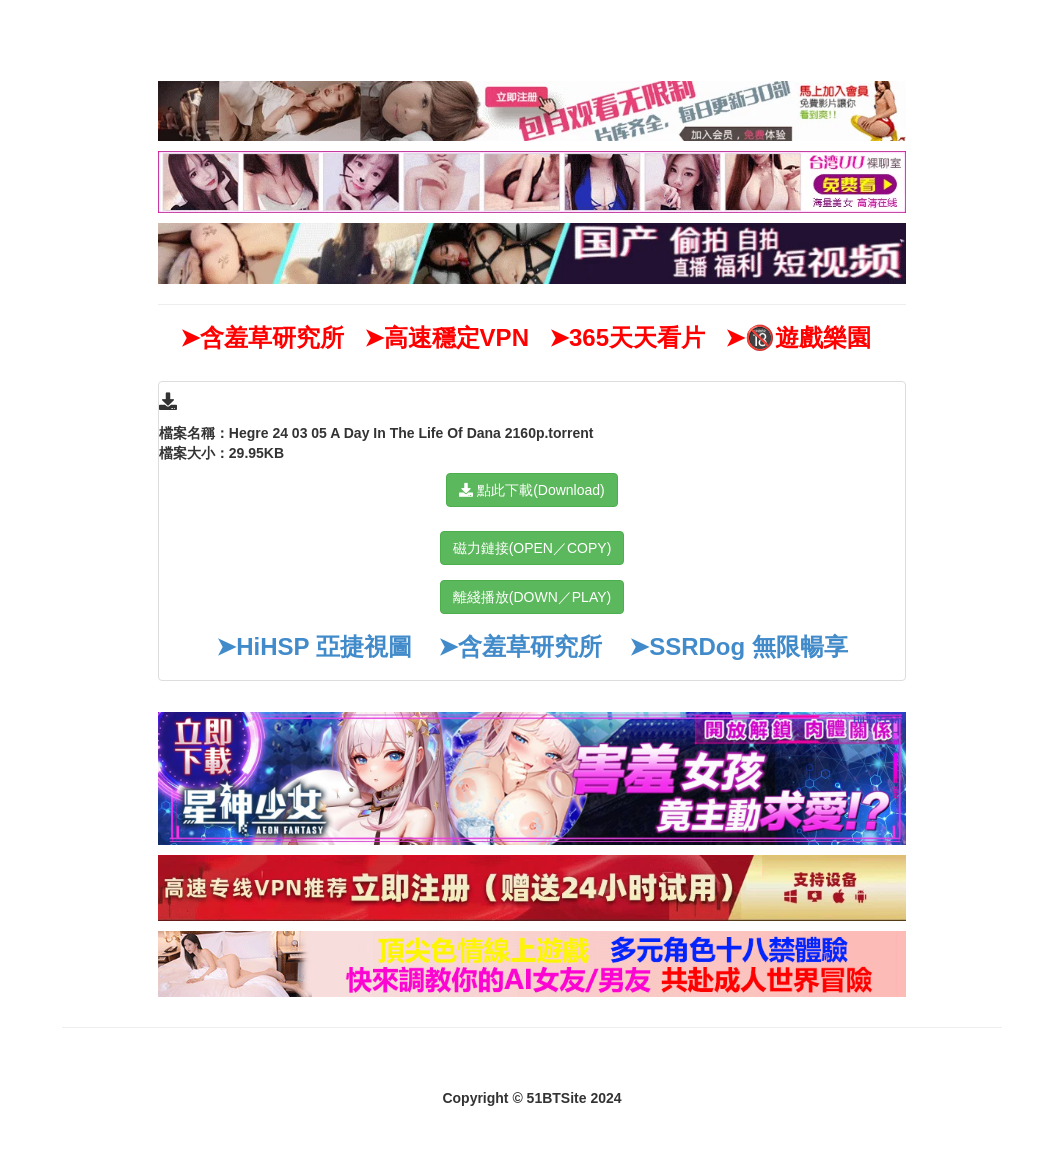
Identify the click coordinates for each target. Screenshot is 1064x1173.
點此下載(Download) (531, 490)
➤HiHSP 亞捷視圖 (314, 646)
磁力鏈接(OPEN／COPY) (532, 548)
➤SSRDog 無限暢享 (738, 646)
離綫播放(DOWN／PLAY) (532, 597)
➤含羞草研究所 (520, 646)
